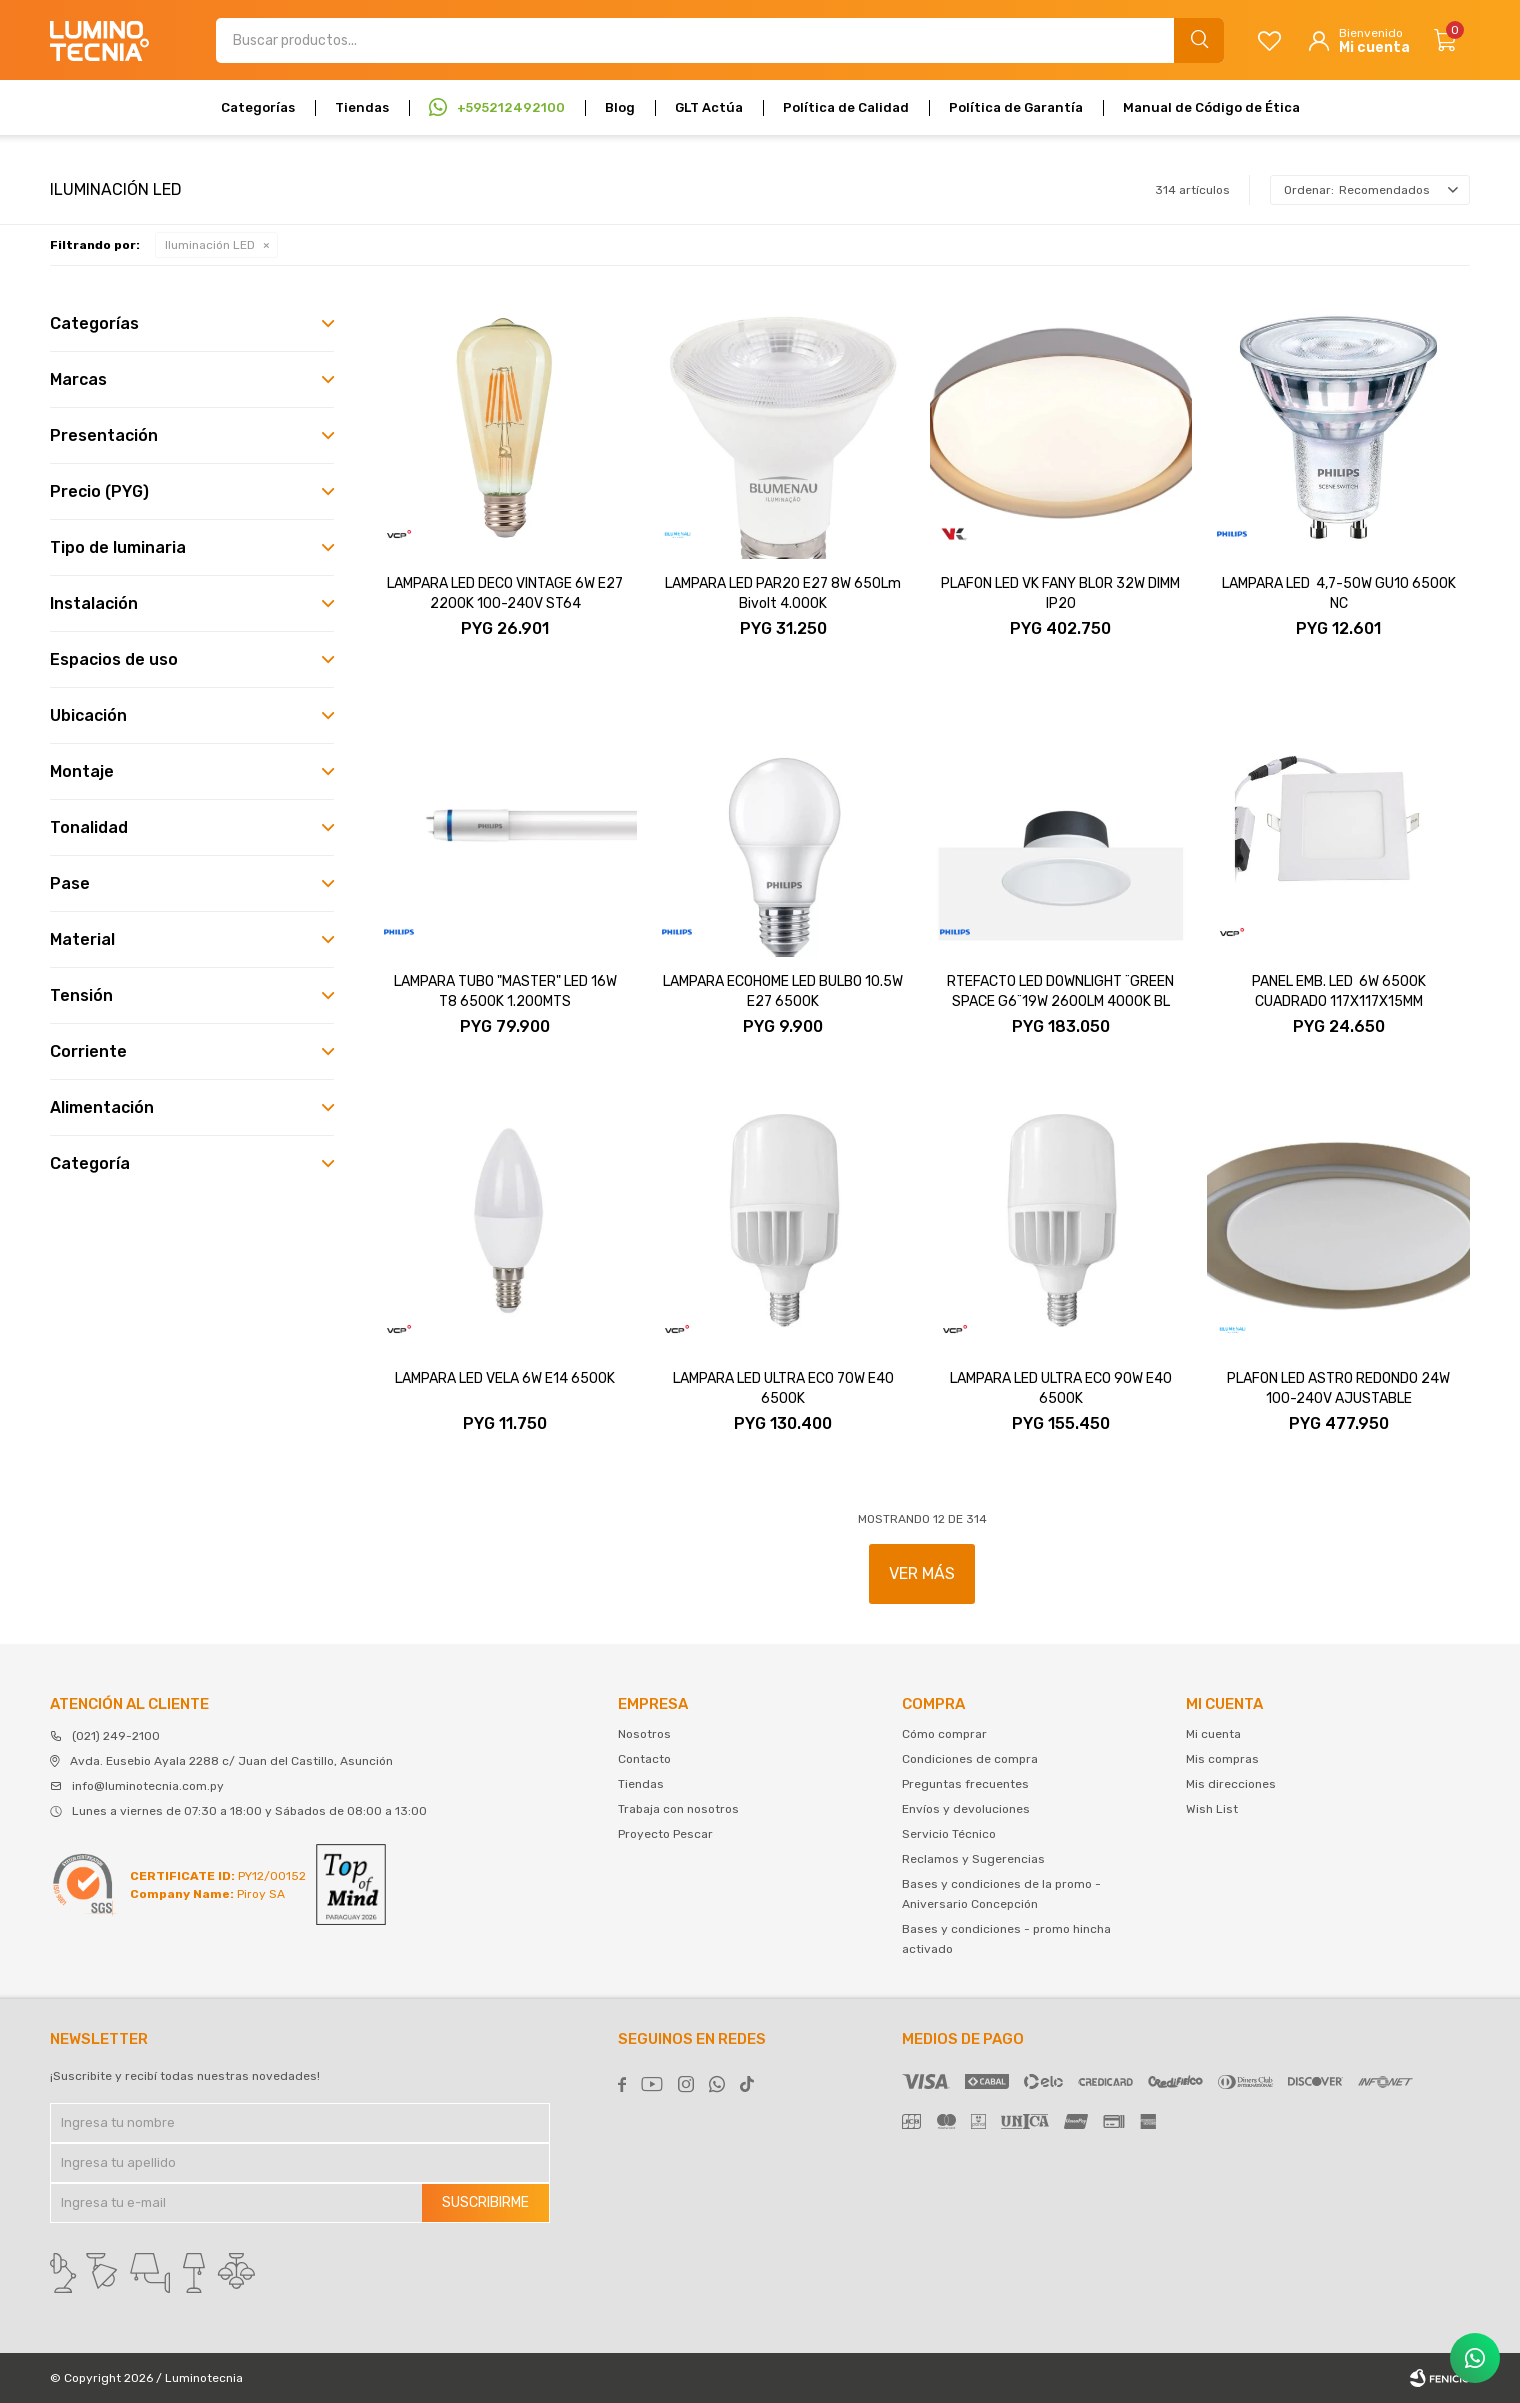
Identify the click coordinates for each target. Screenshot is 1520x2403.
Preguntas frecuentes (965, 1784)
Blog (620, 107)
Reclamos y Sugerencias (973, 1859)
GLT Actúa (709, 107)
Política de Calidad (846, 107)
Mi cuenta (1213, 1734)
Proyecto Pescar (665, 1834)
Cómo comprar (944, 1734)
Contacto (644, 1759)
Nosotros (644, 1734)
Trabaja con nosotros (678, 1809)
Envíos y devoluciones (966, 1809)
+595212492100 (511, 107)
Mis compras (1222, 1759)
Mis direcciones (1231, 1784)
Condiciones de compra (970, 1759)
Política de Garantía (1016, 107)
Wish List (1212, 1809)
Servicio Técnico (949, 1834)
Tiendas (362, 107)
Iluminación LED (210, 245)
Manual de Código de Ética (1211, 107)
